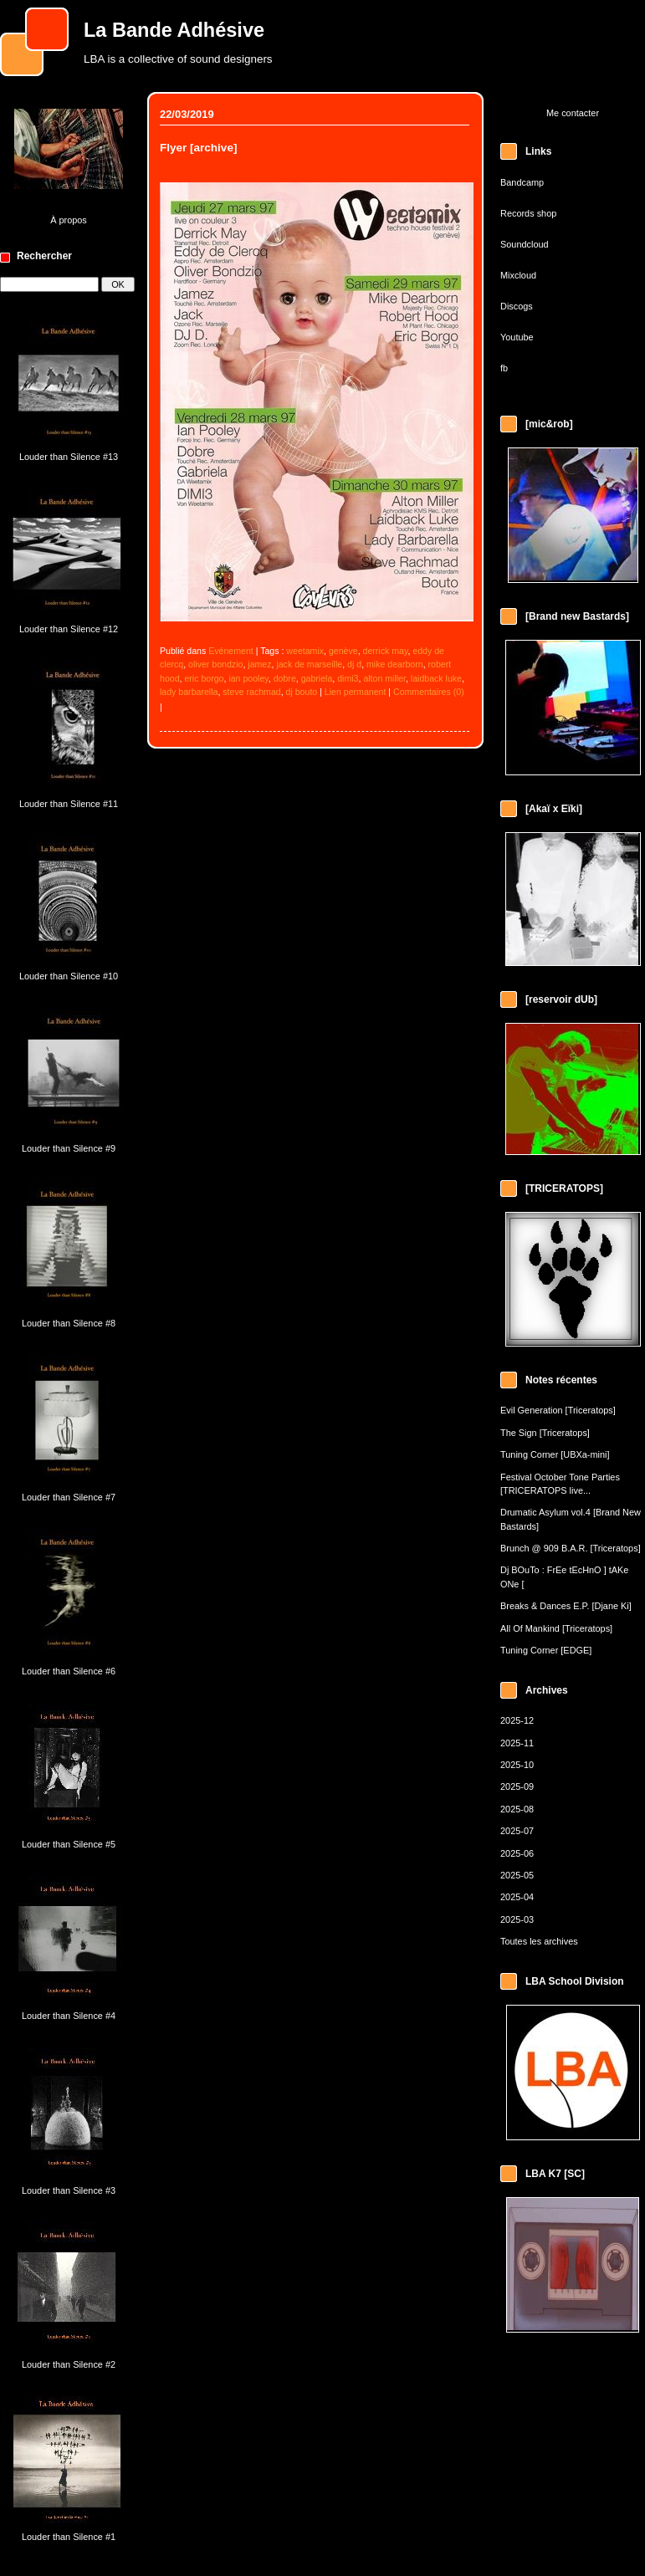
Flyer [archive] (198, 147)
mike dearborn (394, 664)
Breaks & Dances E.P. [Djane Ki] (566, 1606)
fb (504, 368)
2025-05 (517, 1875)
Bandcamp (522, 182)
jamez (259, 664)
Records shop (528, 213)
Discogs (516, 306)
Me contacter (572, 113)
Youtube (517, 337)
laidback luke (436, 678)
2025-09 (517, 1786)
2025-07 (517, 1831)
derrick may (385, 651)
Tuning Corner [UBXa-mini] (555, 1454)
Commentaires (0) (428, 692)
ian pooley (248, 678)
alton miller (384, 678)
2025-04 (517, 1897)
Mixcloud (518, 275)
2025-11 (517, 1743)
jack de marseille (309, 664)
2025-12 (517, 1720)
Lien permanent (355, 692)
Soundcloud (524, 244)
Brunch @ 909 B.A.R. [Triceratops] (570, 1548)
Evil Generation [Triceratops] (558, 1410)
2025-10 (517, 1765)
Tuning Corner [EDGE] (545, 1650)
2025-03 (517, 1919)
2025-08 (517, 1809)
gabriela (317, 678)
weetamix (305, 651)
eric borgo (203, 678)
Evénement (230, 651)
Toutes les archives (539, 1941)
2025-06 (517, 1853)
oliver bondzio (215, 664)
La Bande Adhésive (174, 30)
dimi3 (347, 678)
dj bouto (302, 692)
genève (343, 651)
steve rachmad (251, 692)
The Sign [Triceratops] (545, 1433)
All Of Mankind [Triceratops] (556, 1628)
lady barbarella (189, 692)
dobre (285, 678)
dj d (354, 664)
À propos (68, 220)
